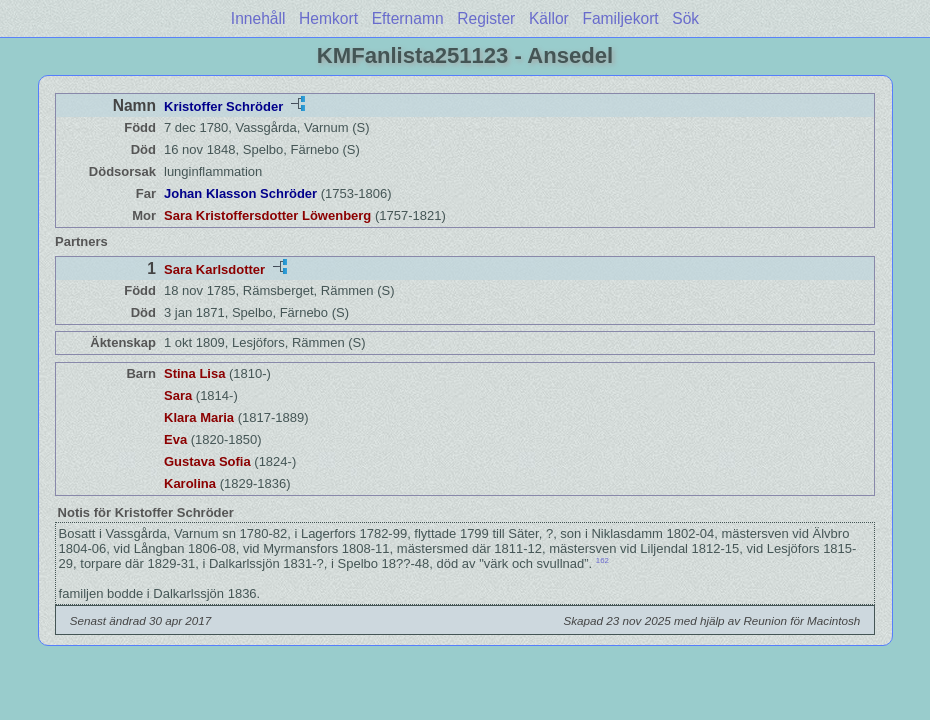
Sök (685, 18)
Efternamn (408, 18)
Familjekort (620, 18)
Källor (549, 18)
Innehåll (258, 18)
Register (486, 18)
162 (602, 560)
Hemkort (328, 18)
